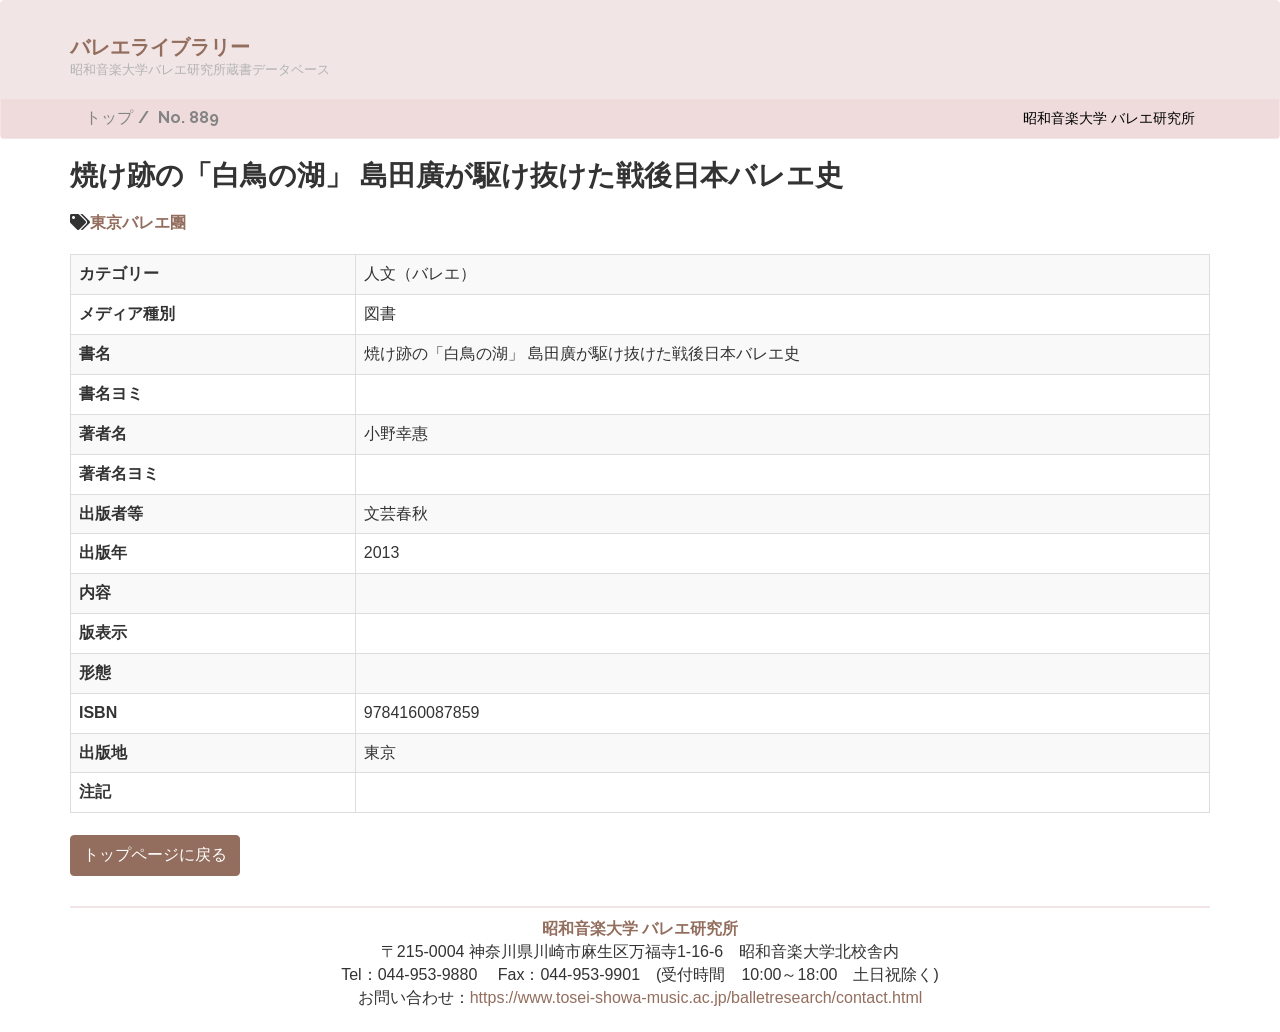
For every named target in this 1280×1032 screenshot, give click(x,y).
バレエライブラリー (200, 55)
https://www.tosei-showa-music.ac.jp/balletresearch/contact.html (696, 997)
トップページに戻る (155, 854)
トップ (109, 117)
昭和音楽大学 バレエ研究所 (1109, 117)
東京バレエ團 (138, 222)
